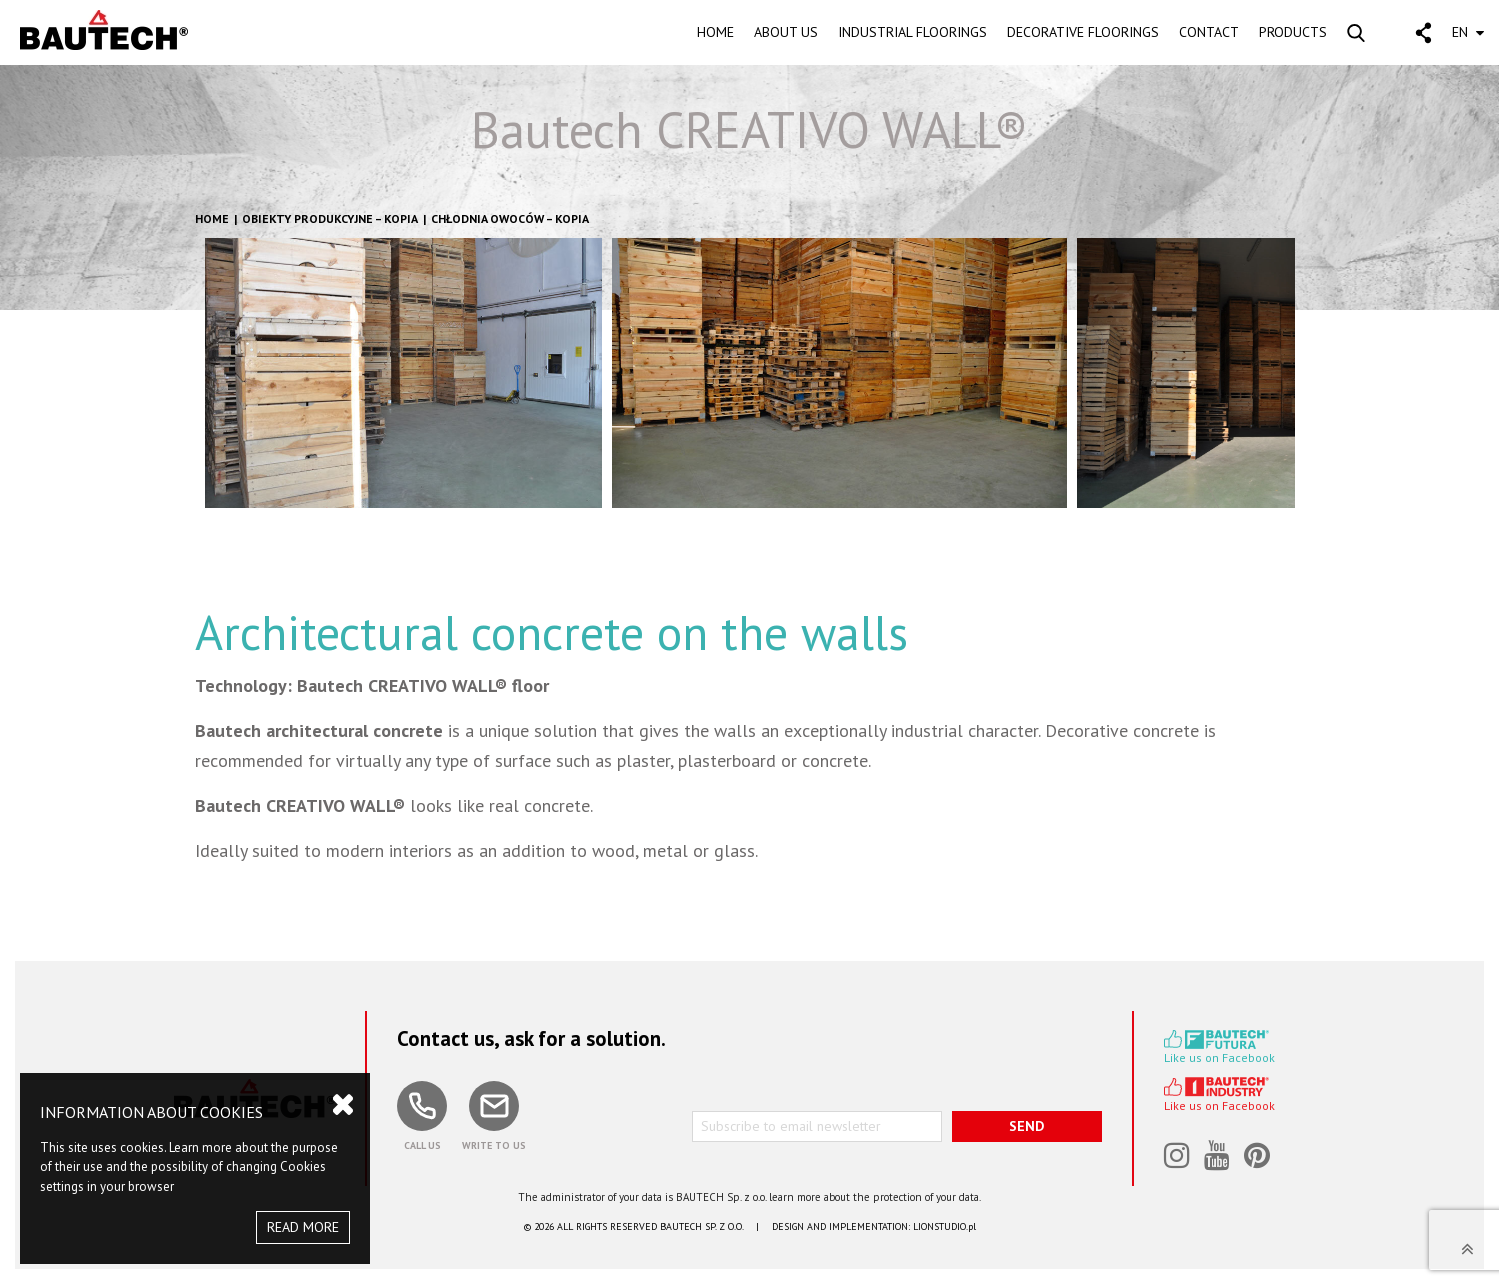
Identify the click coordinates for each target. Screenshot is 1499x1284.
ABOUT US (786, 32)
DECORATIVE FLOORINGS (1083, 32)
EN (1468, 32)
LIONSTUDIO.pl (944, 1226)
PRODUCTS (1293, 32)
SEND (1026, 1126)
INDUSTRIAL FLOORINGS (912, 32)
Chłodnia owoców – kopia (510, 218)
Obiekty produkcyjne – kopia (330, 218)
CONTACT (1209, 32)
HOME (715, 32)
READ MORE (303, 1227)
